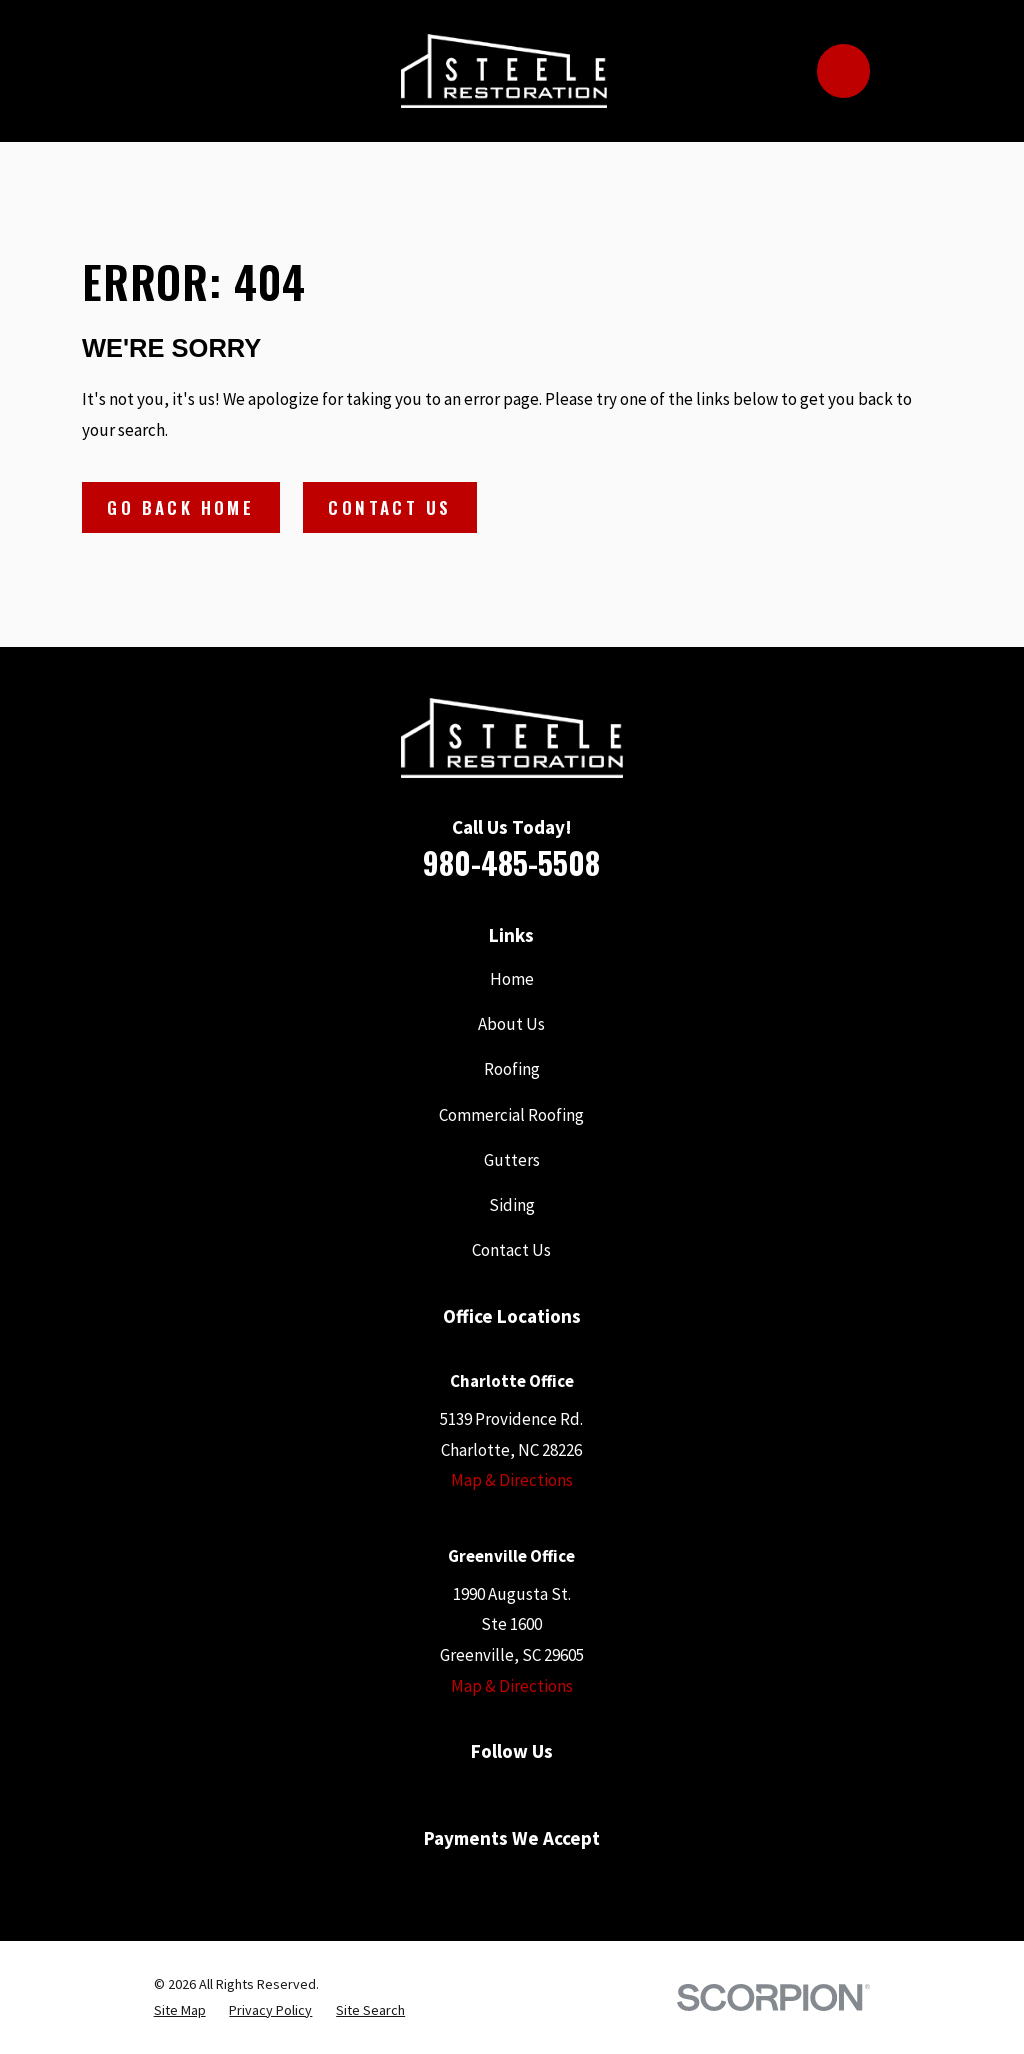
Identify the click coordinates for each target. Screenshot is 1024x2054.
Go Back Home (180, 507)
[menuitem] (180, 2011)
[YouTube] (512, 1791)
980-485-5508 (511, 862)
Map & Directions (512, 1480)
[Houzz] (559, 1791)
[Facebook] (418, 1791)
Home (512, 979)
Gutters (512, 1160)
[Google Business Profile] (465, 1791)
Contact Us (389, 507)
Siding (512, 1205)
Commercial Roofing (511, 1115)
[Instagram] (606, 1791)
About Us (511, 1024)
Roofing (512, 1069)
